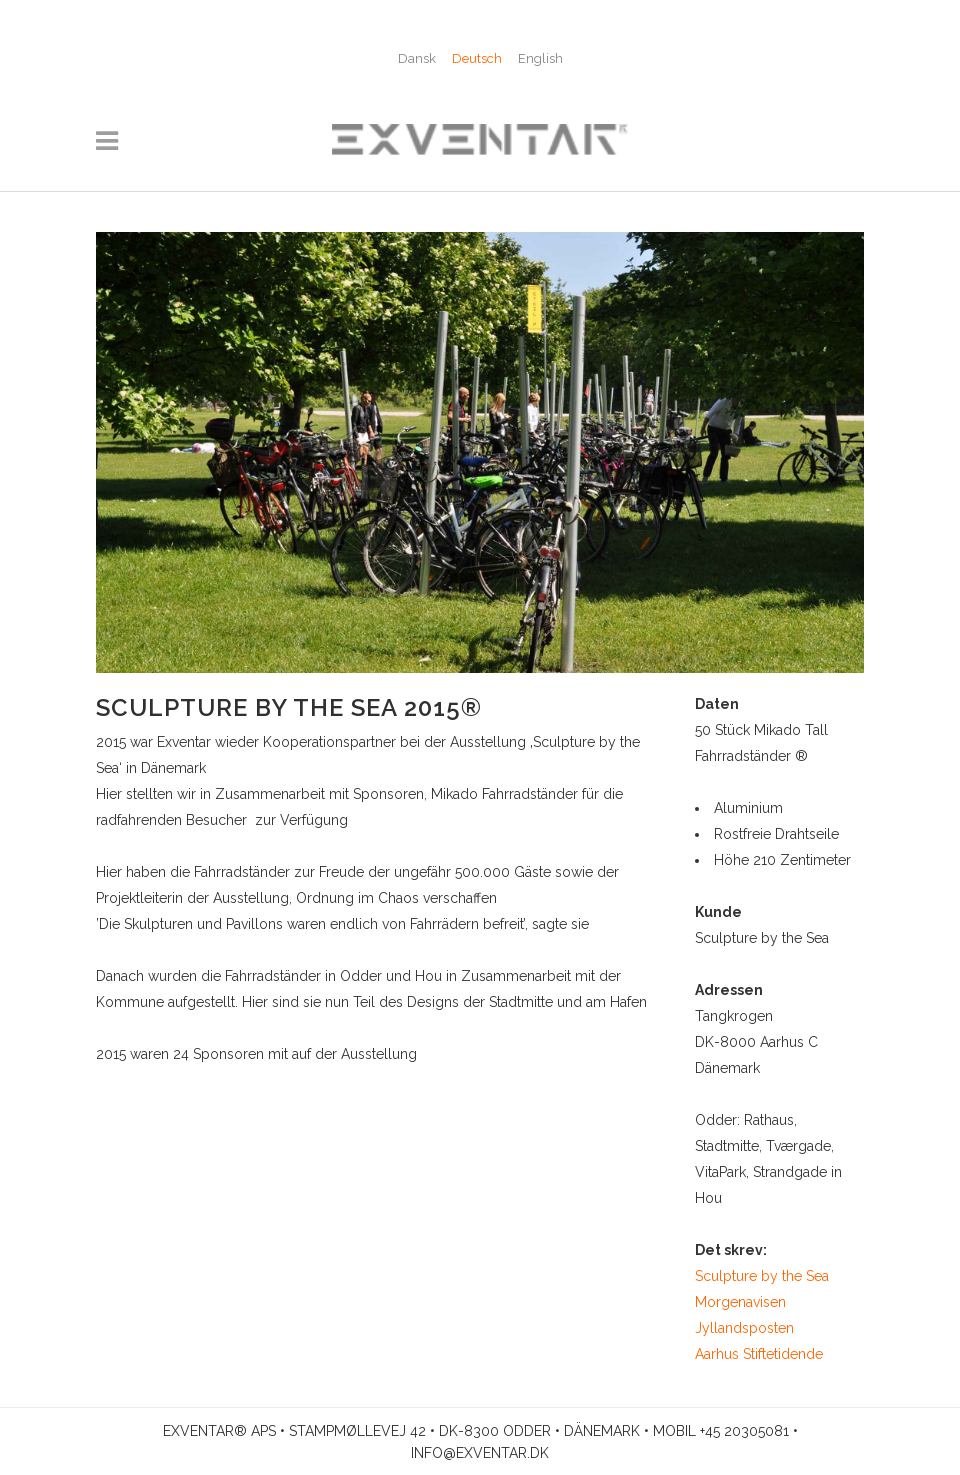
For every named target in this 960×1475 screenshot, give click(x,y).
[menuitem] (417, 58)
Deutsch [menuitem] (477, 58)
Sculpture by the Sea (762, 1276)
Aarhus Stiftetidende (759, 1354)
